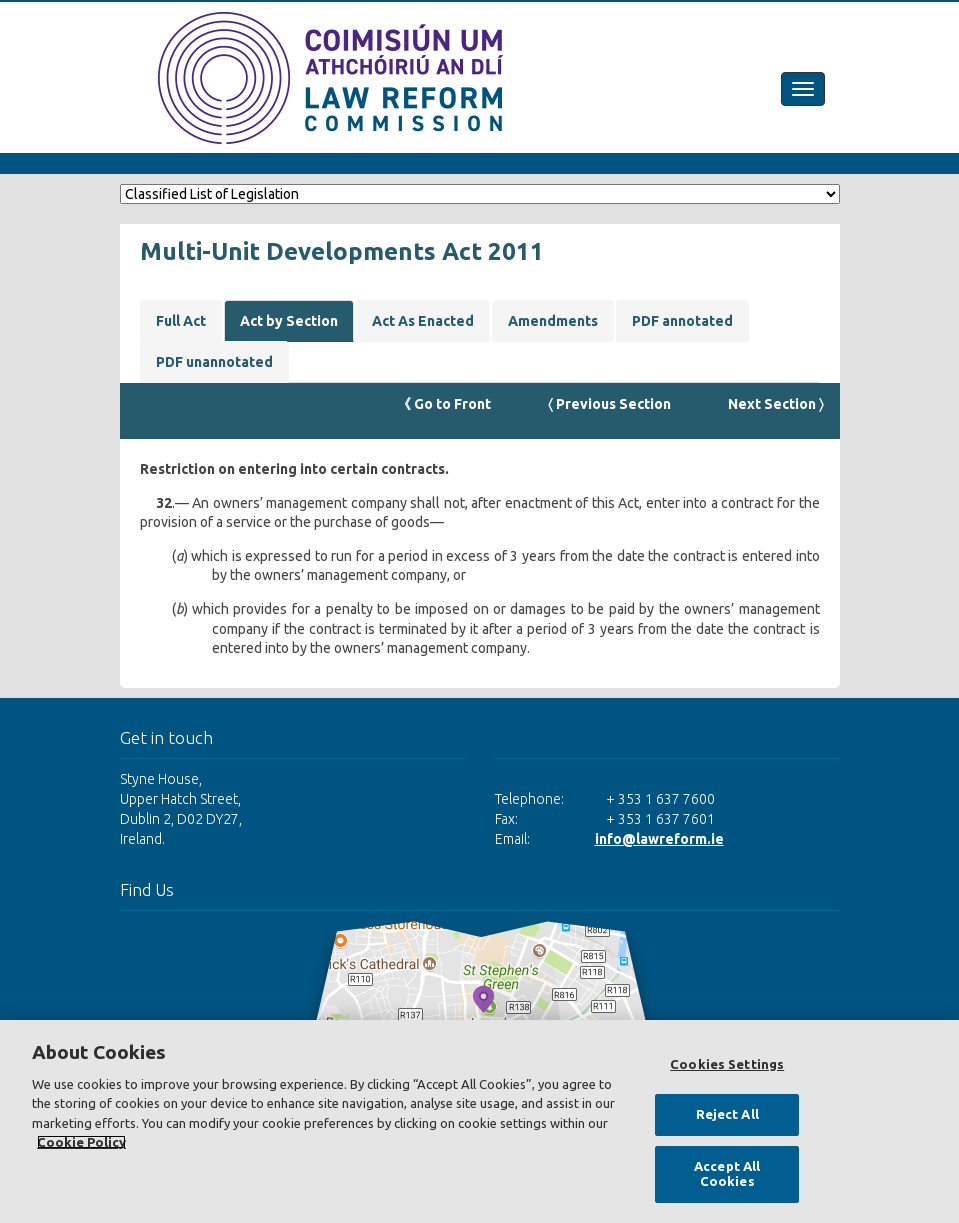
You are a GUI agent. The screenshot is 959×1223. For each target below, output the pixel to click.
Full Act (181, 321)
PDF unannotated (214, 362)
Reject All (727, 1114)
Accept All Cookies (727, 1174)
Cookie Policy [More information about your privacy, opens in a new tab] (81, 1142)
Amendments (553, 321)
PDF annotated (682, 321)
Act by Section (289, 321)
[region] (479, 1121)
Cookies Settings (727, 1064)
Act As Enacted (423, 321)
